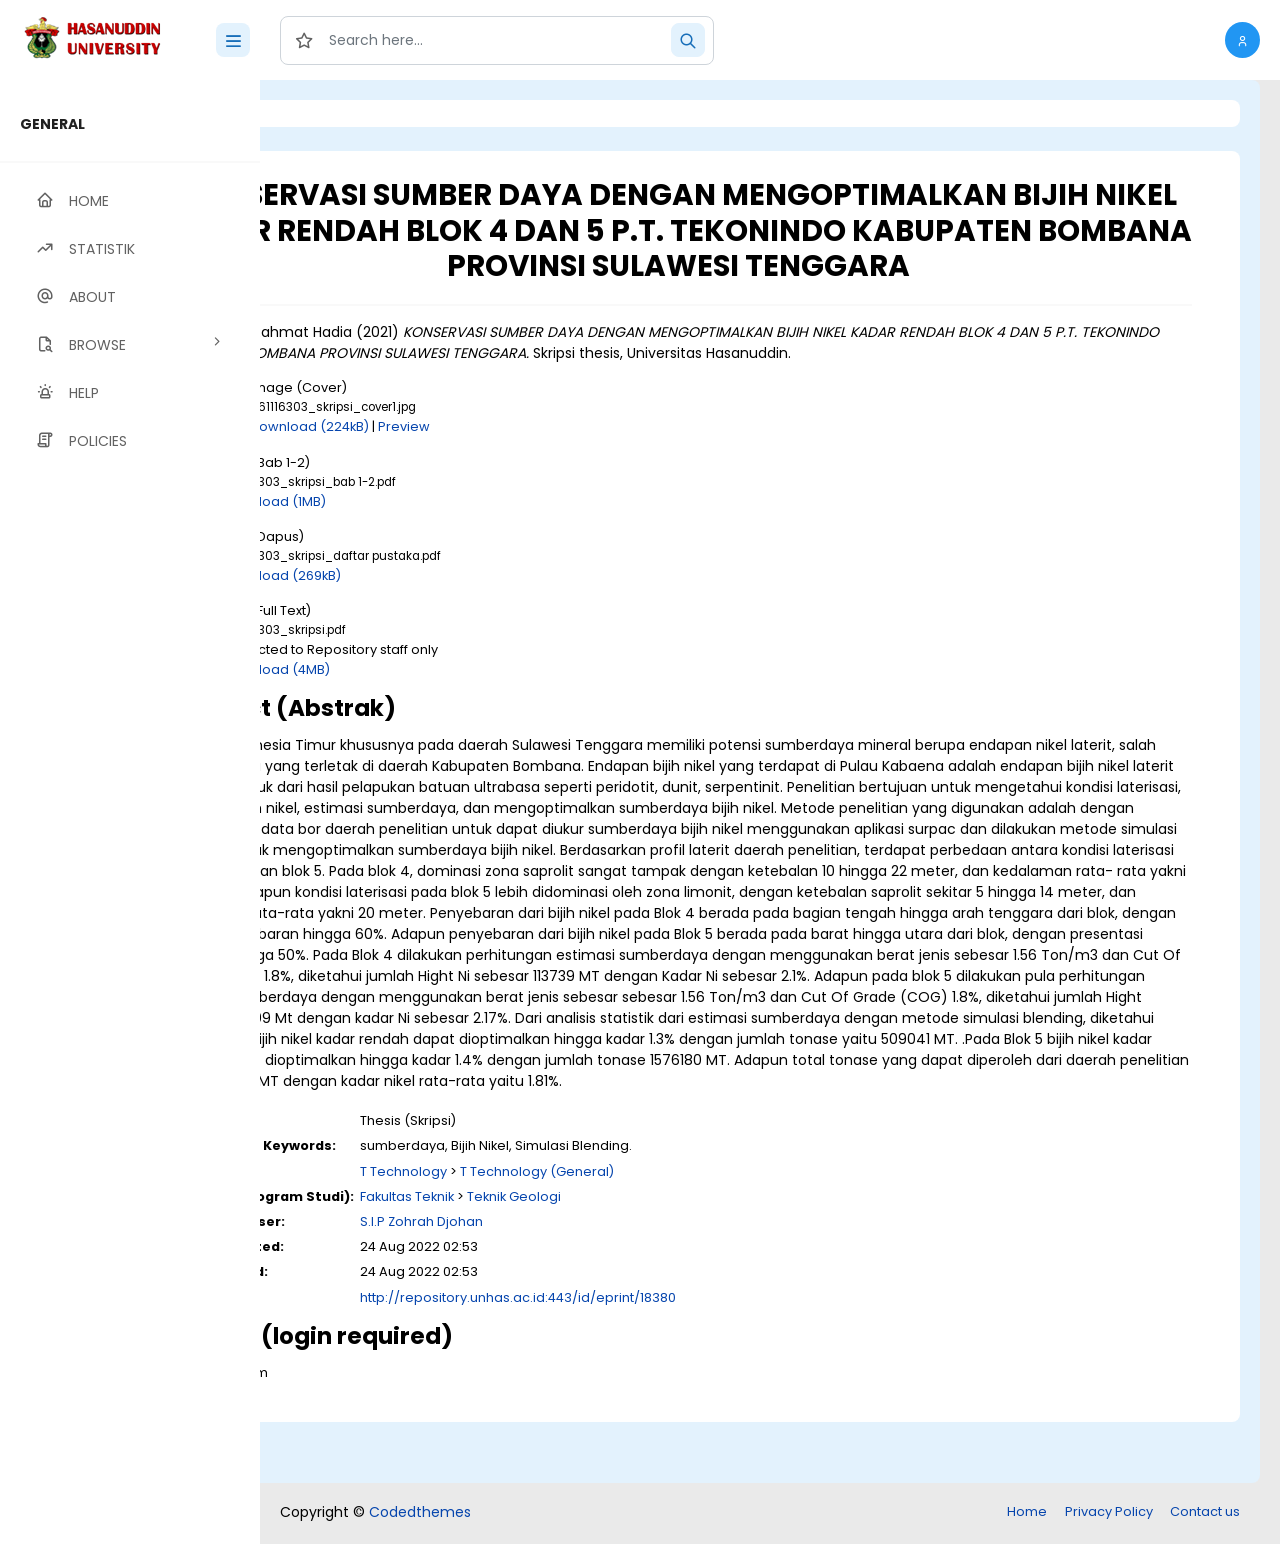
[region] (130, 812)
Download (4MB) (439, 669)
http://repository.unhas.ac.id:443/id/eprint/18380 (681, 1360)
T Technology (566, 1234)
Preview (567, 426)
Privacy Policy (1109, 1513)
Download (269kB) (444, 575)
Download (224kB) (472, 426)
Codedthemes (420, 1514)
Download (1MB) (437, 501)
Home (1027, 1513)
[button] (1242, 40)
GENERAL (52, 124)
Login (345, 113)
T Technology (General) (700, 1234)
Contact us (1205, 1513)
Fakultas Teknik (570, 1259)
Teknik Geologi (677, 1259)
